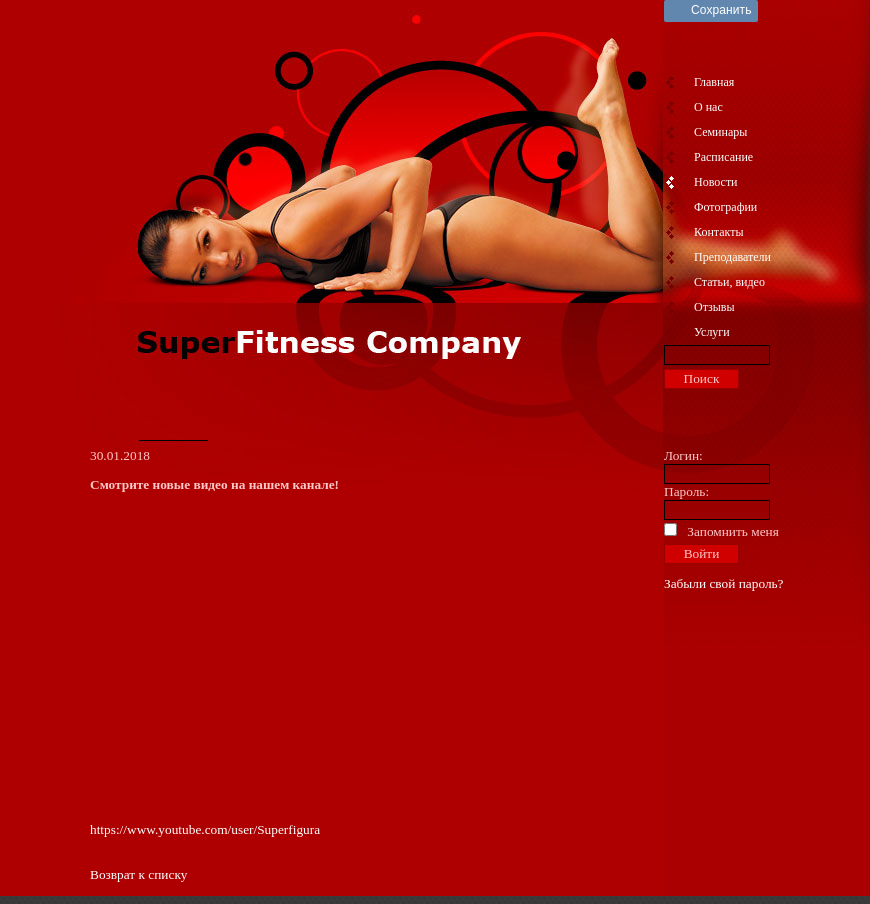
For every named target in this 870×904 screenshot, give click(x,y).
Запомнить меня (733, 531)
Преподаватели (732, 257)
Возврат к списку (138, 874)
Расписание (723, 157)
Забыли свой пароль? (724, 583)
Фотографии (725, 207)
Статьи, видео (729, 282)
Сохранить (721, 10)
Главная (714, 82)
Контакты (719, 232)
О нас (708, 107)
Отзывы (714, 307)
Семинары (720, 132)
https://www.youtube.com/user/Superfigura (205, 829)
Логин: (683, 455)
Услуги (712, 332)
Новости (716, 182)
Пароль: (686, 491)
